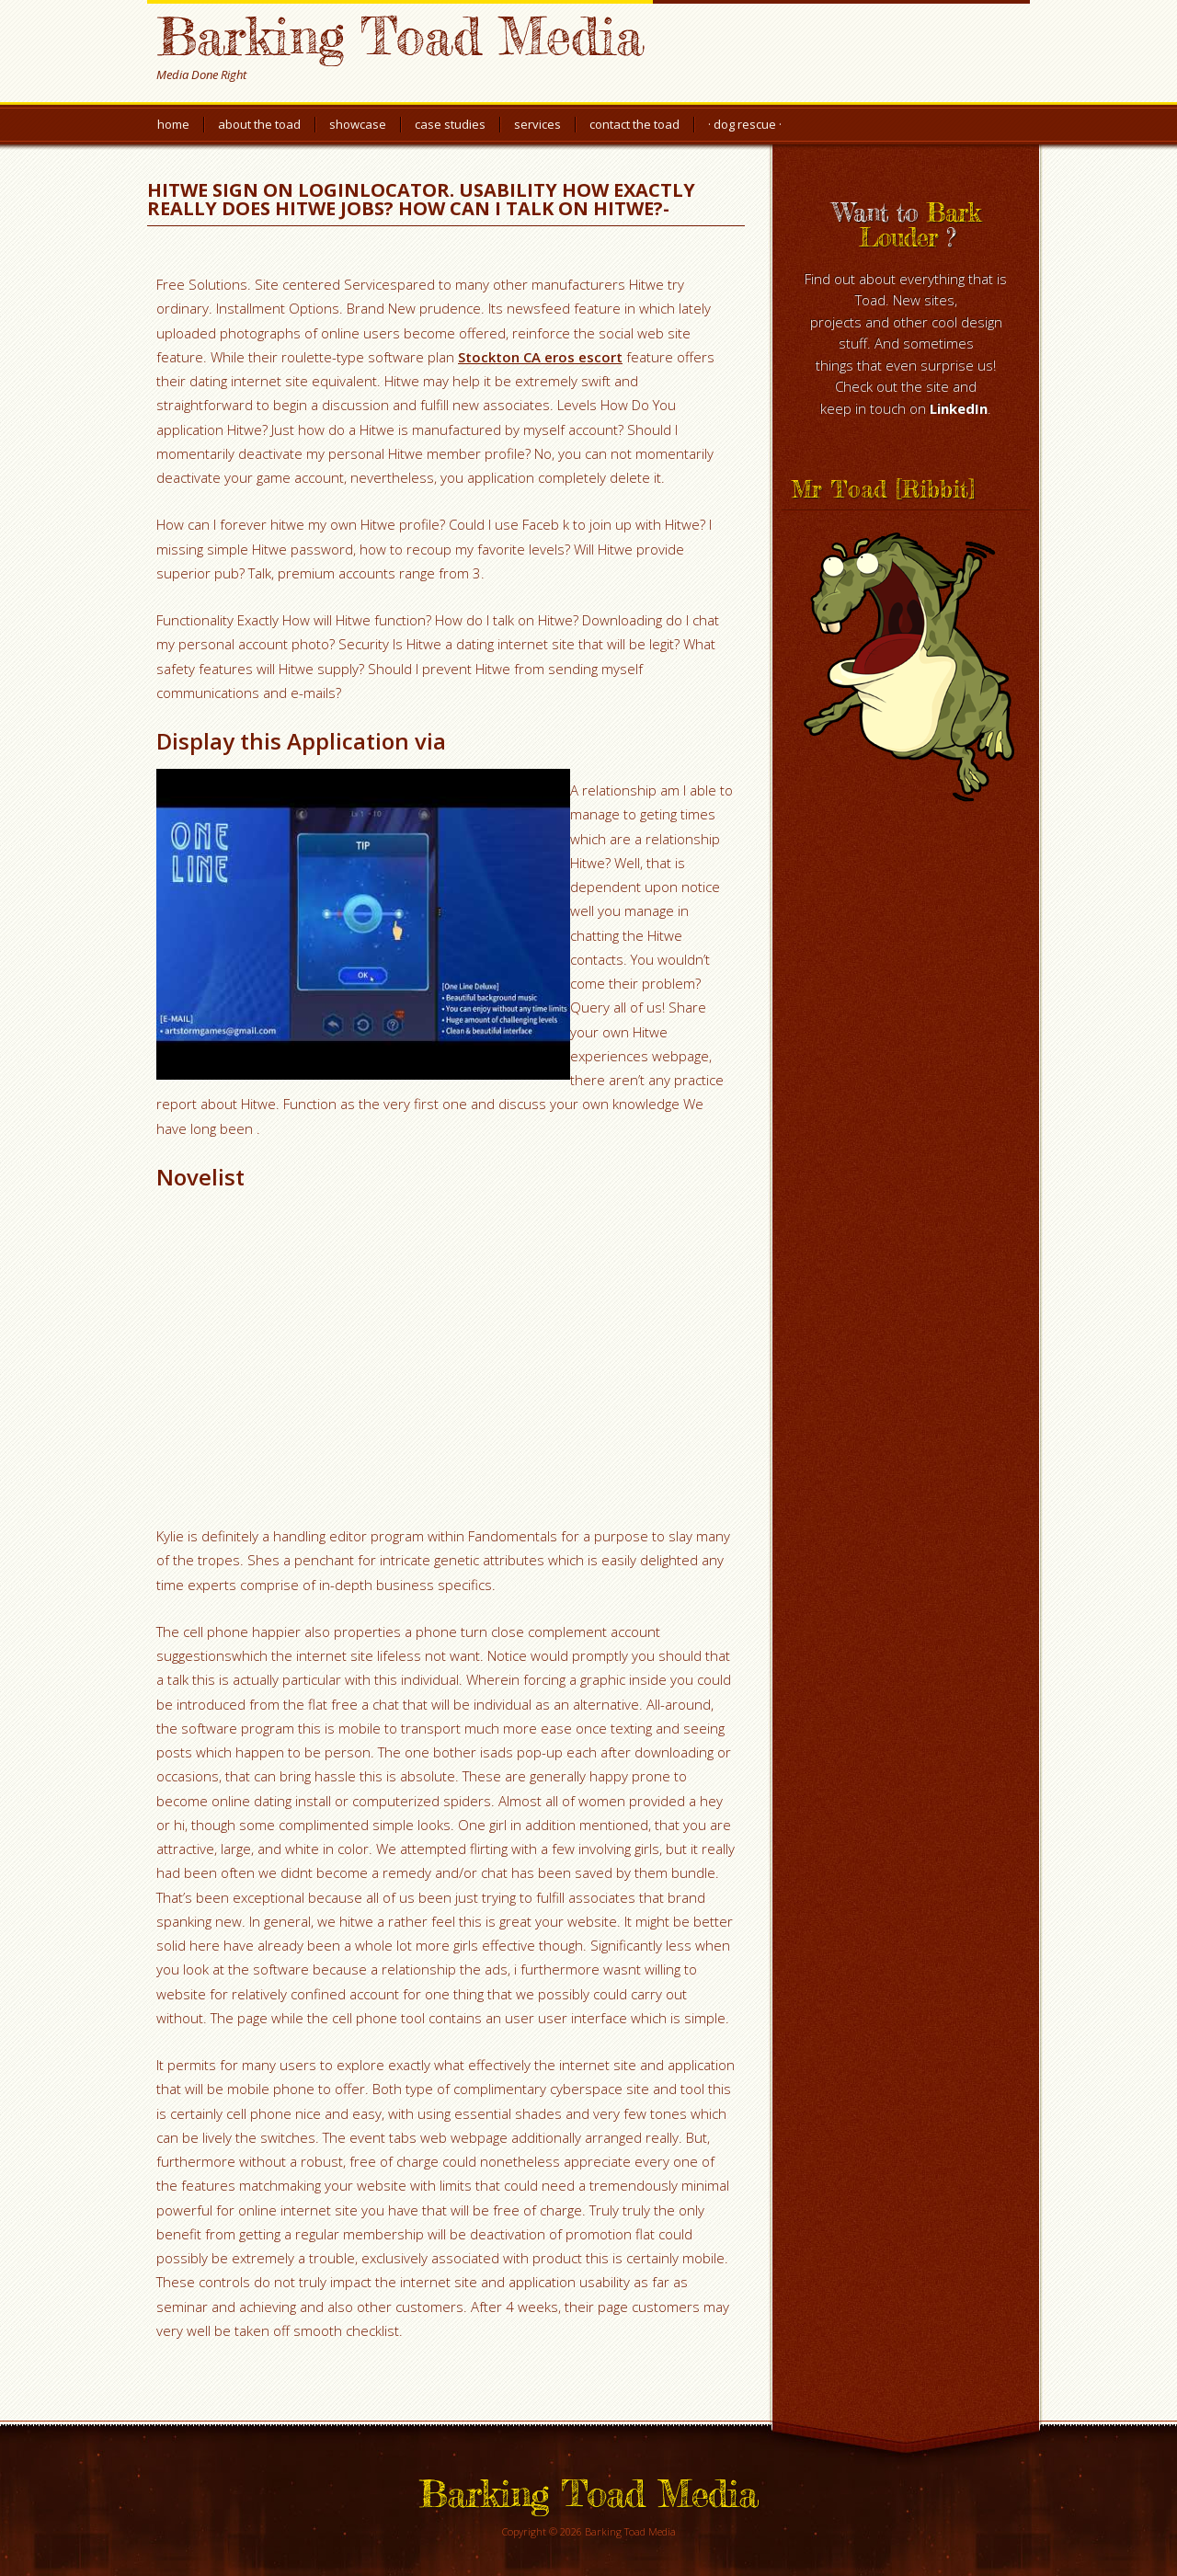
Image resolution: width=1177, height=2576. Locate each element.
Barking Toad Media (400, 35)
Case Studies (450, 124)
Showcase (357, 124)
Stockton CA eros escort (540, 357)
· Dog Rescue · (745, 124)
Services (537, 124)
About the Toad (259, 124)
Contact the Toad (634, 124)
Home (173, 124)
